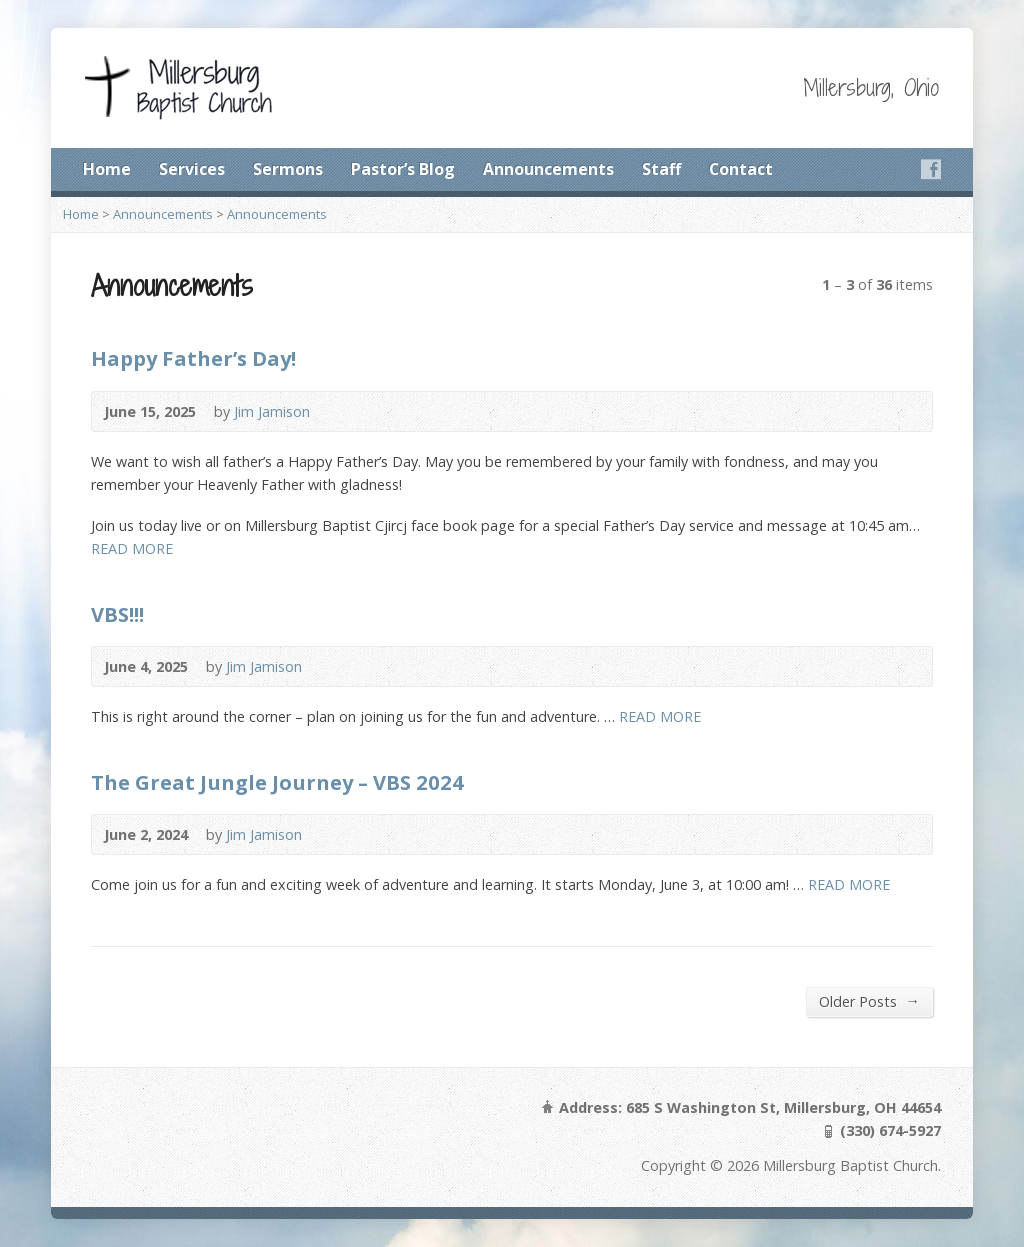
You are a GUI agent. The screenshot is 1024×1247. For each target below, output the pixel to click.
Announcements (548, 169)
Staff (661, 169)
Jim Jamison (272, 411)
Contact (741, 169)
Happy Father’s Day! (193, 358)
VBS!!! (117, 614)
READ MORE (132, 548)
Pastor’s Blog (403, 169)
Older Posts (869, 1001)
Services (192, 169)
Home (107, 169)
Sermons (288, 169)
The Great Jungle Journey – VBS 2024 (277, 782)
